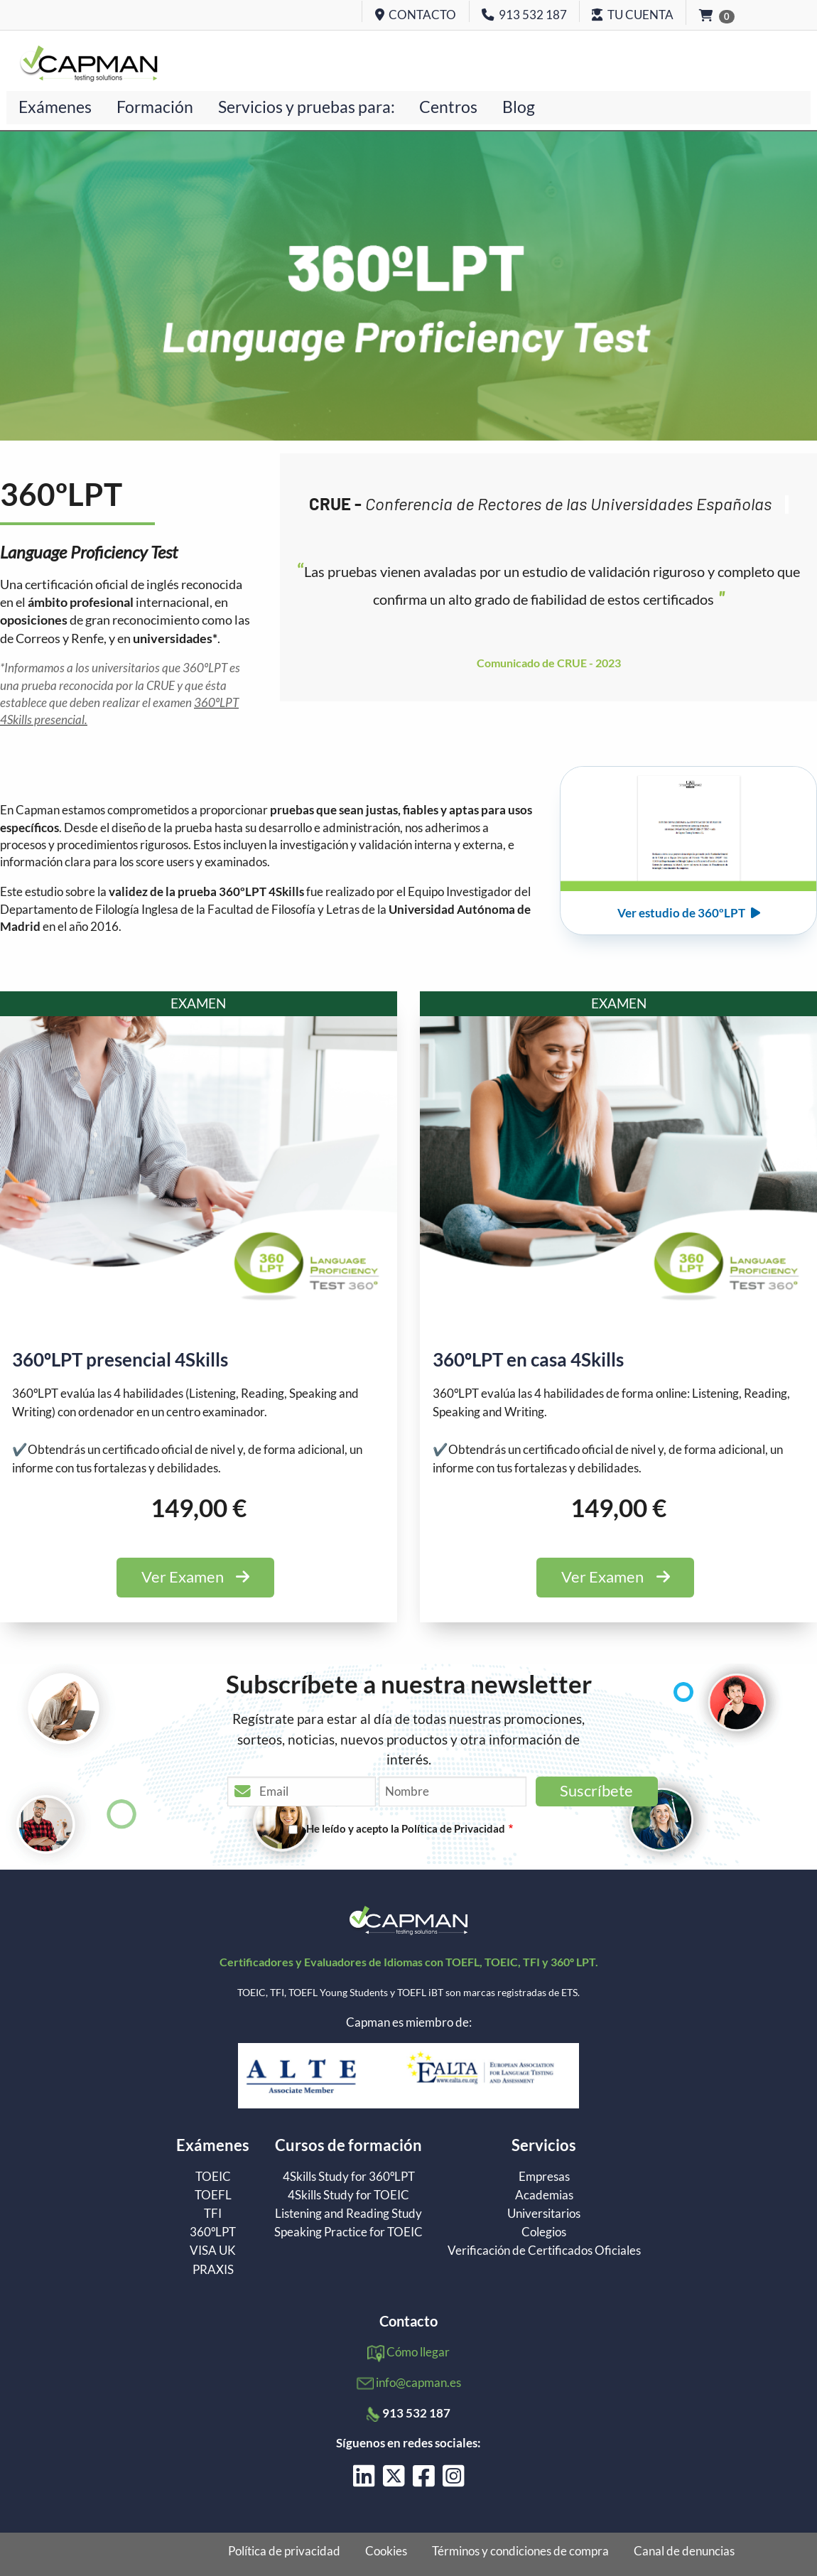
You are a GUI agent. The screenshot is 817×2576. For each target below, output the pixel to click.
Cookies (386, 2551)
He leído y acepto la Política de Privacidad (405, 1828)
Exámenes (55, 107)
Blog (518, 107)
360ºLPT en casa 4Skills (528, 1359)
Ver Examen (195, 1577)
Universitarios (543, 2213)
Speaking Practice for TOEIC (348, 2232)
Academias (544, 2195)
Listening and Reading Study (348, 2213)
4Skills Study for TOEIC (348, 2195)
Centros (448, 107)
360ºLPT (213, 2232)
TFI (213, 2213)
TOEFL (213, 2195)
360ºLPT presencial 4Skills (120, 1359)
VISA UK (213, 2250)
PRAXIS (213, 2269)
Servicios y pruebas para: (306, 107)
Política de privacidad (284, 2551)
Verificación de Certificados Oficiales (544, 2250)
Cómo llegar (418, 2351)
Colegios (543, 2232)
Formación (155, 107)
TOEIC (213, 2176)
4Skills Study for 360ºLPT (349, 2176)
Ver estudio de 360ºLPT (688, 912)
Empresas (544, 2176)
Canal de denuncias (684, 2551)
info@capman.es (418, 2382)
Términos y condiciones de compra (520, 2551)
